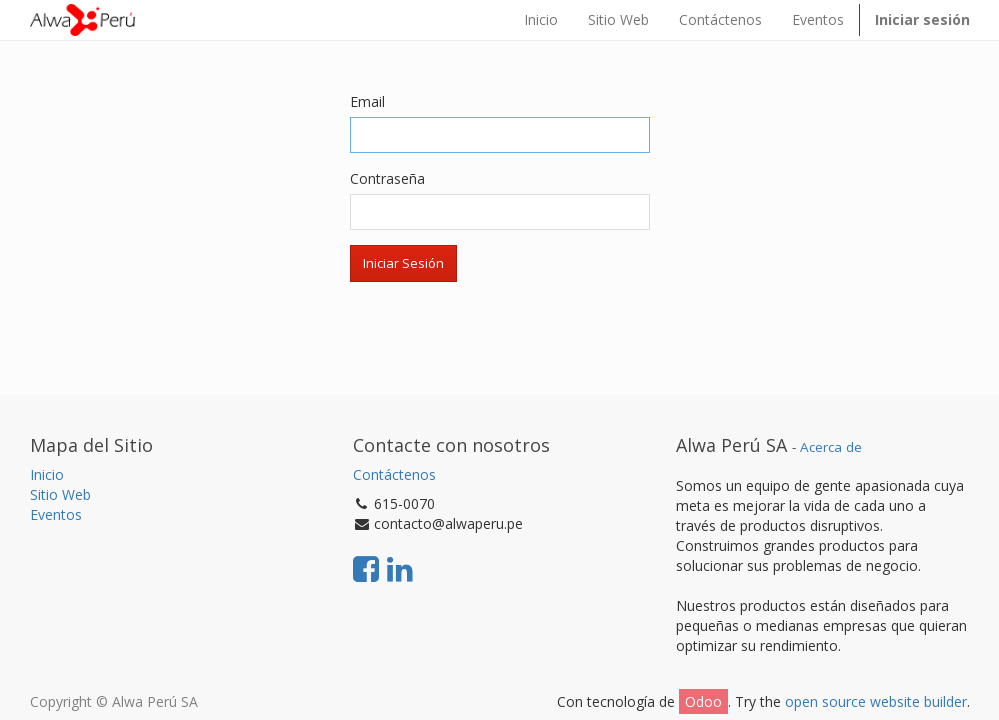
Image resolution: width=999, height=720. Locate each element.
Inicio (47, 474)
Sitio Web (60, 494)
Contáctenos (394, 474)
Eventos (56, 514)
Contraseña (387, 178)
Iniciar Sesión (403, 263)
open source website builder (876, 701)
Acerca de (831, 447)
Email (367, 101)
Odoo (703, 701)
